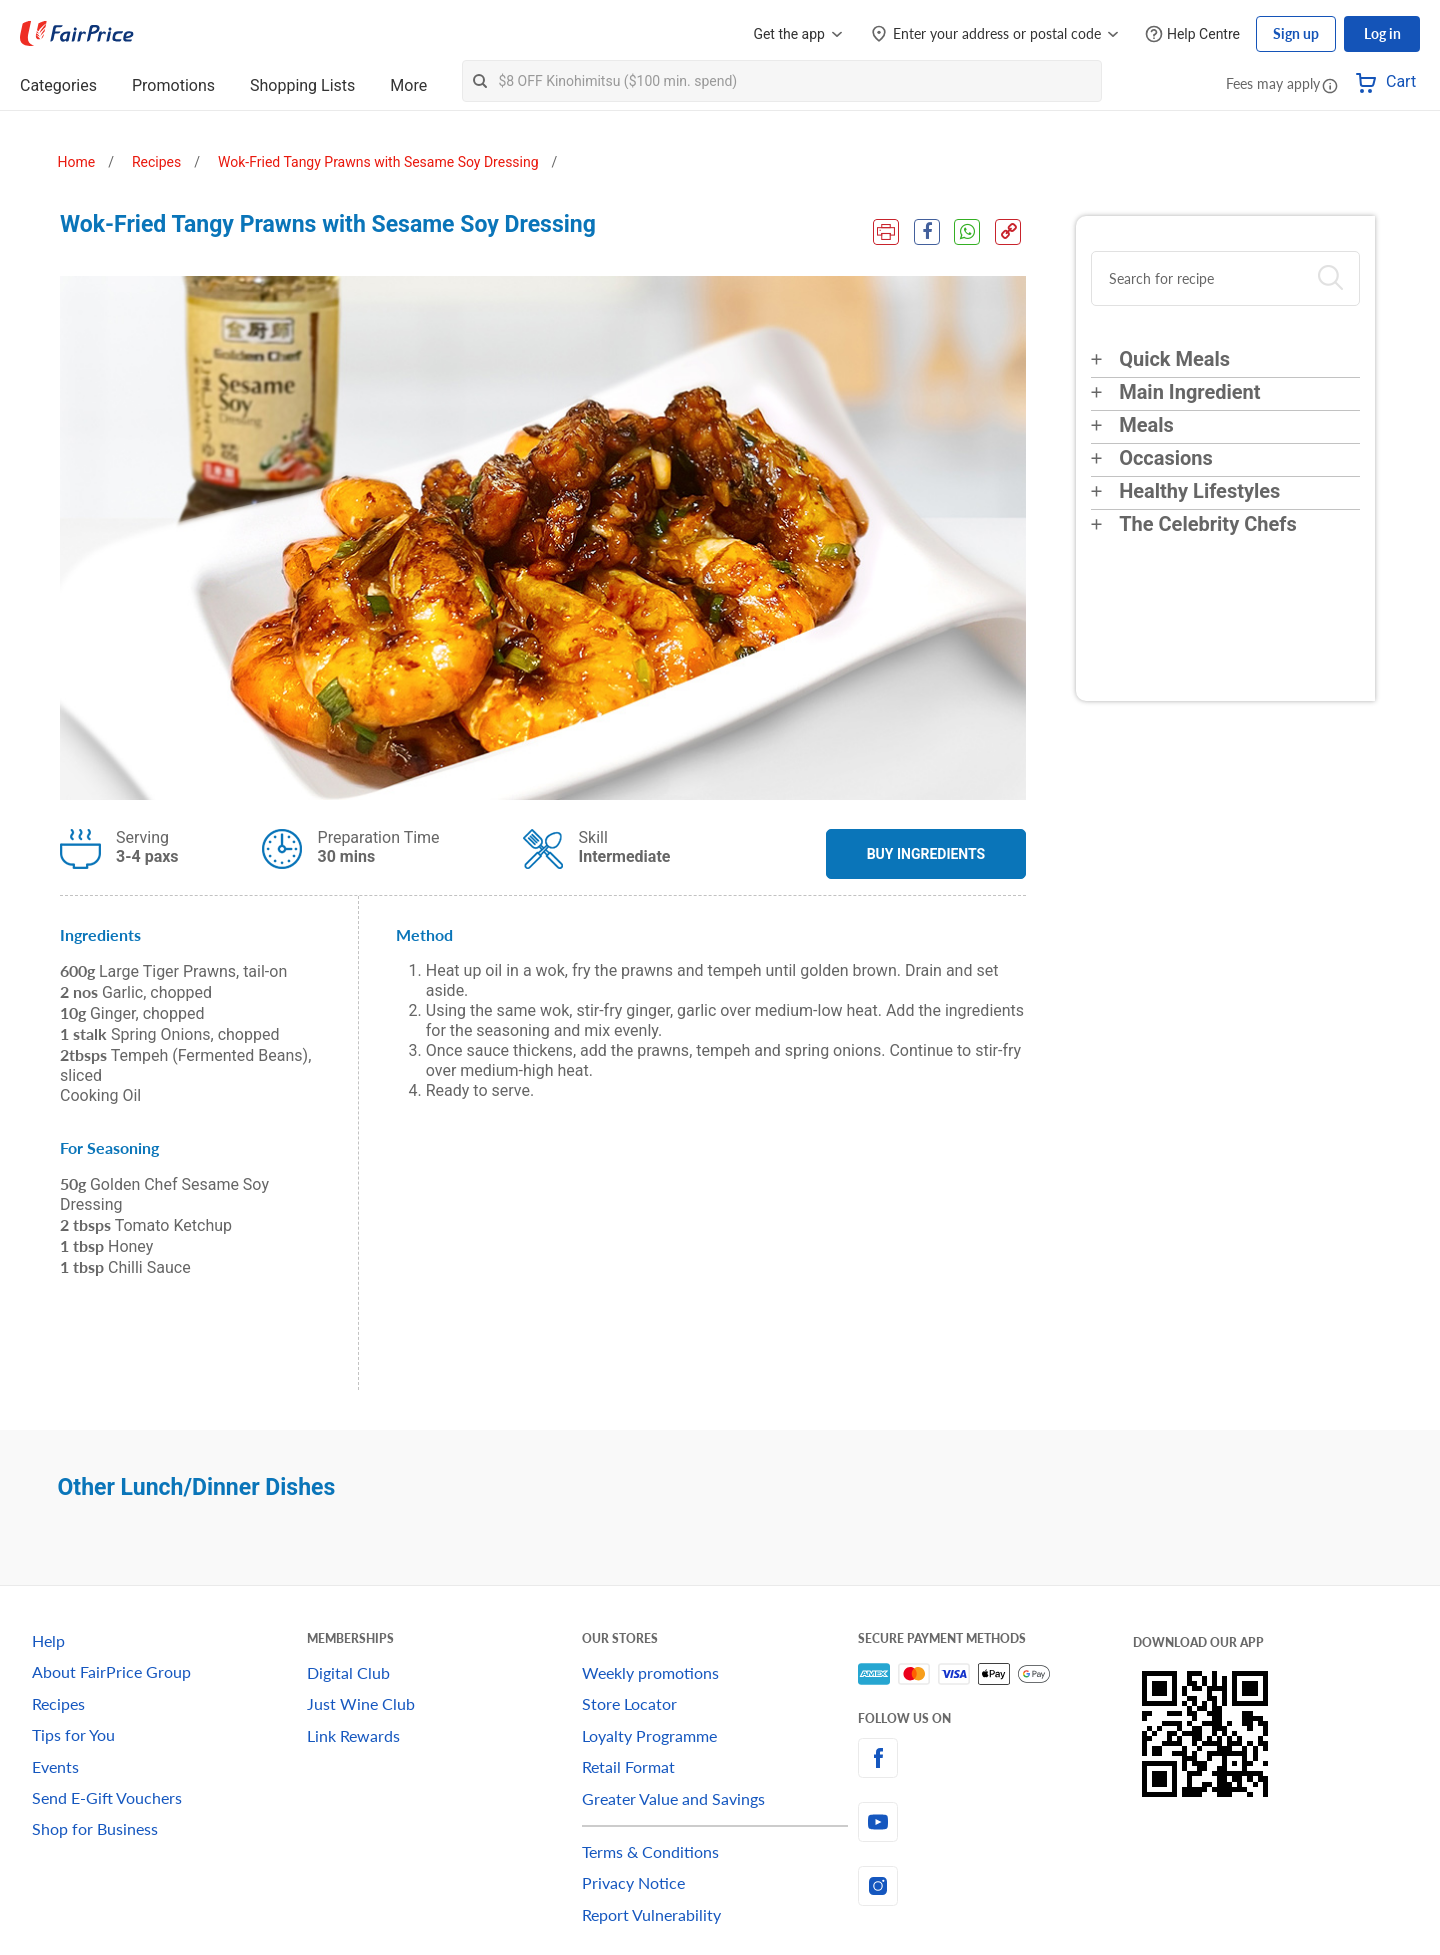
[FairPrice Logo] (77, 34)
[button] (1330, 85)
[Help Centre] (1192, 34)
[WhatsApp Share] (967, 232)
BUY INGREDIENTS (926, 854)
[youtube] (995, 1822)
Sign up (1296, 33)
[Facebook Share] (926, 232)
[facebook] (995, 1758)
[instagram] (995, 1886)
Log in (1382, 33)
